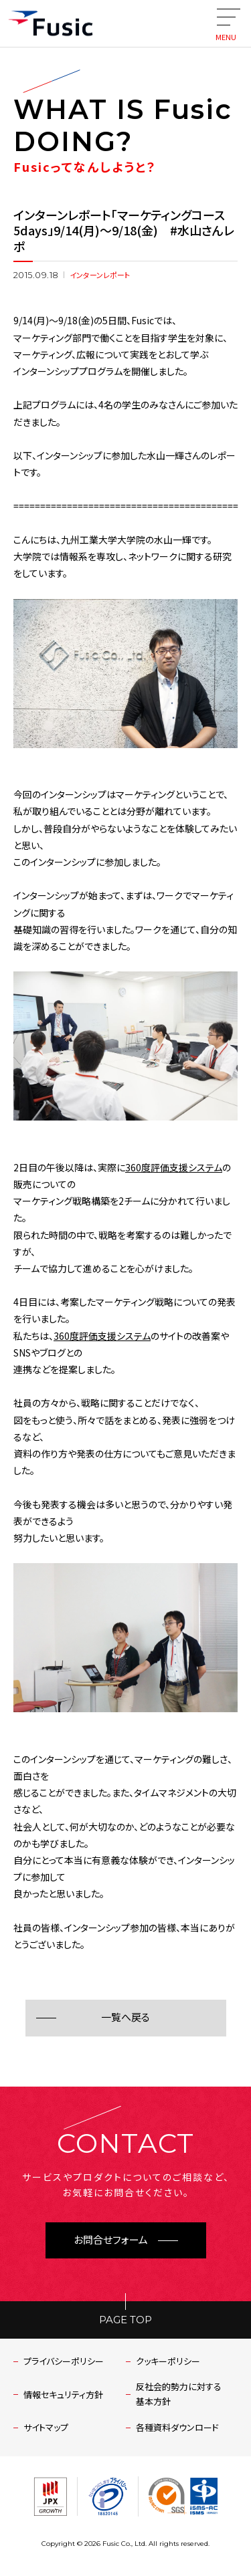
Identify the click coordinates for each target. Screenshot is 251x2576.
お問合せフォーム (111, 2240)
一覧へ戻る (125, 2017)
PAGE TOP (125, 2319)
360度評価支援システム (173, 1167)
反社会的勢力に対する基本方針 (179, 2394)
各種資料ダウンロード (177, 2427)
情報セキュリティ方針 (63, 2394)
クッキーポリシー (168, 2361)
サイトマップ (45, 2427)
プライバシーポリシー (63, 2361)
